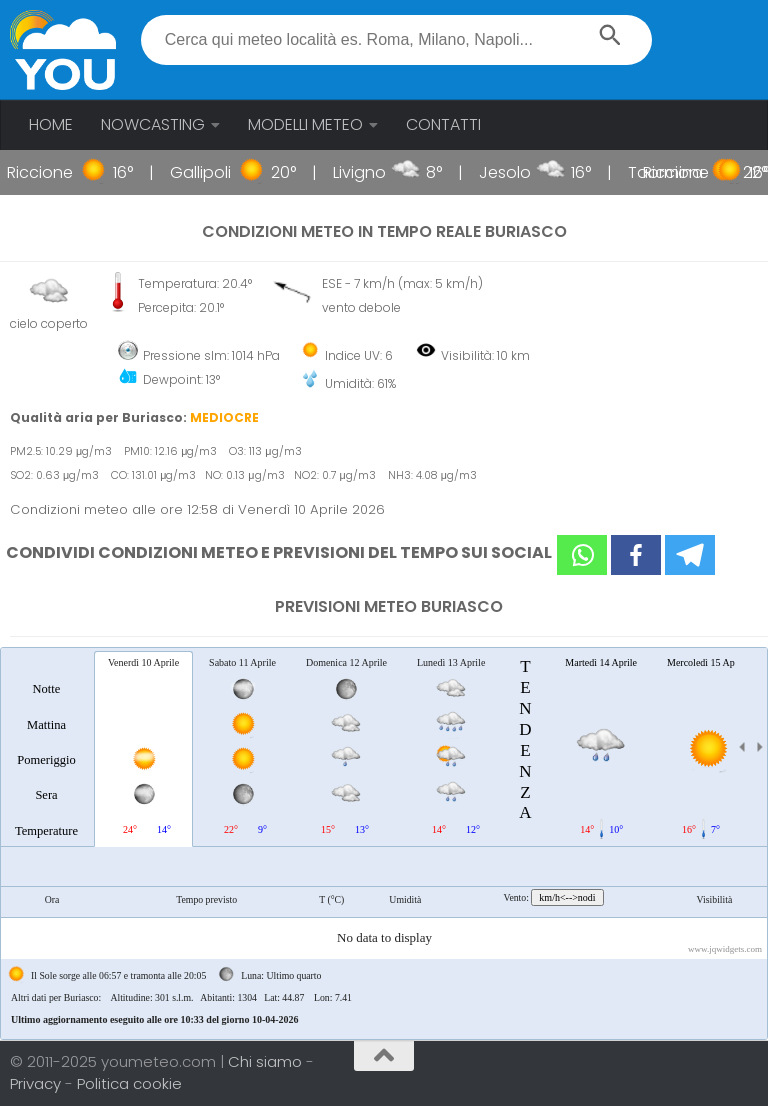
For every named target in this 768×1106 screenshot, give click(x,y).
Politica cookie (129, 1083)
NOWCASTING (153, 124)
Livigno (370, 172)
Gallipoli (211, 172)
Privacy (37, 1083)
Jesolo (516, 172)
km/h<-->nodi (567, 897)
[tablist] (384, 843)
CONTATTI (443, 124)
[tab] (46, 748)
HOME (51, 124)
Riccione (51, 172)
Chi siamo (267, 1061)
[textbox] (396, 40)
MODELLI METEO (305, 124)
